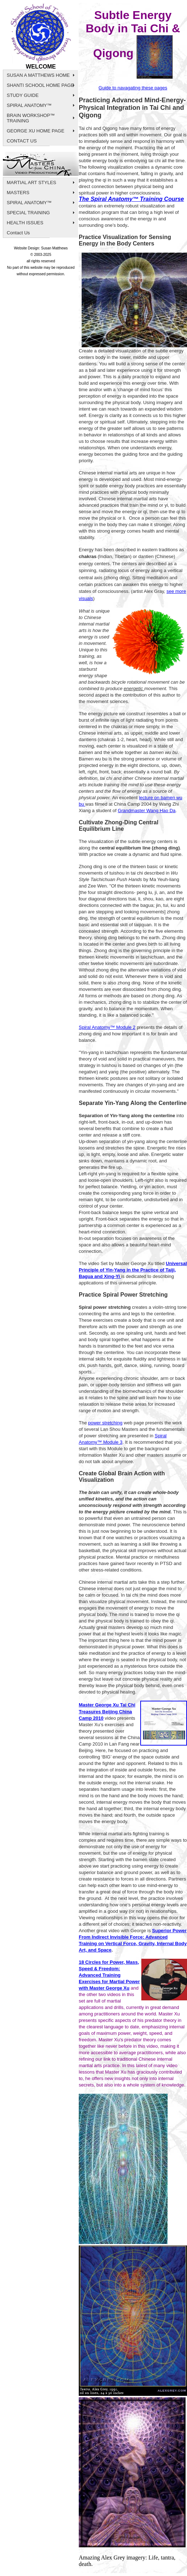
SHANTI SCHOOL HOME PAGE (40, 85)
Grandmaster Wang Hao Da (146, 810)
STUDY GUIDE (23, 95)
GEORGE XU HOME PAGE (35, 131)
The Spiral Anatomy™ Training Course (131, 199)
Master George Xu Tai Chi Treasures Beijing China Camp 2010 (107, 1711)
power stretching (105, 1422)
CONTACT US (22, 141)
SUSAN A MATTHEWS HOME (38, 75)
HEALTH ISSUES (25, 222)
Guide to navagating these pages (133, 87)
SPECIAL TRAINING (28, 212)
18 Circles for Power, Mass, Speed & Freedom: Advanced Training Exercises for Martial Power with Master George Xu (109, 1975)
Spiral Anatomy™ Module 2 (107, 1027)
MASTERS (18, 192)
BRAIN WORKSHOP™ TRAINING (31, 118)
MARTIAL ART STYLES (31, 182)
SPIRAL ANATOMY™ (29, 105)
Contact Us (18, 232)
